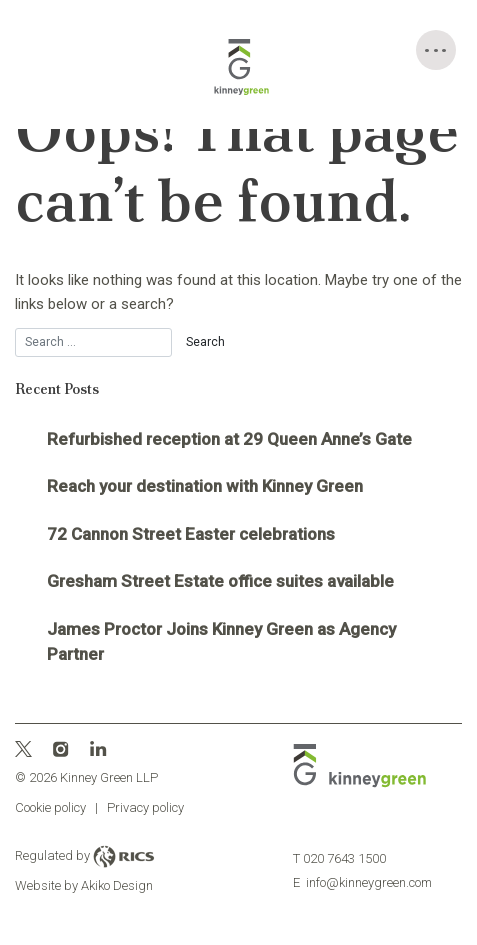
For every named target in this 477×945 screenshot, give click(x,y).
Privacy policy (145, 807)
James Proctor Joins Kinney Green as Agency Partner (221, 642)
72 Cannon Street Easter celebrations (191, 534)
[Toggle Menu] (436, 50)
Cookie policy (50, 807)
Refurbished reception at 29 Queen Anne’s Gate (229, 439)
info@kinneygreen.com (362, 882)
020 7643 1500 (339, 858)
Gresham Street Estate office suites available (220, 581)
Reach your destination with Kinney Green (205, 486)
